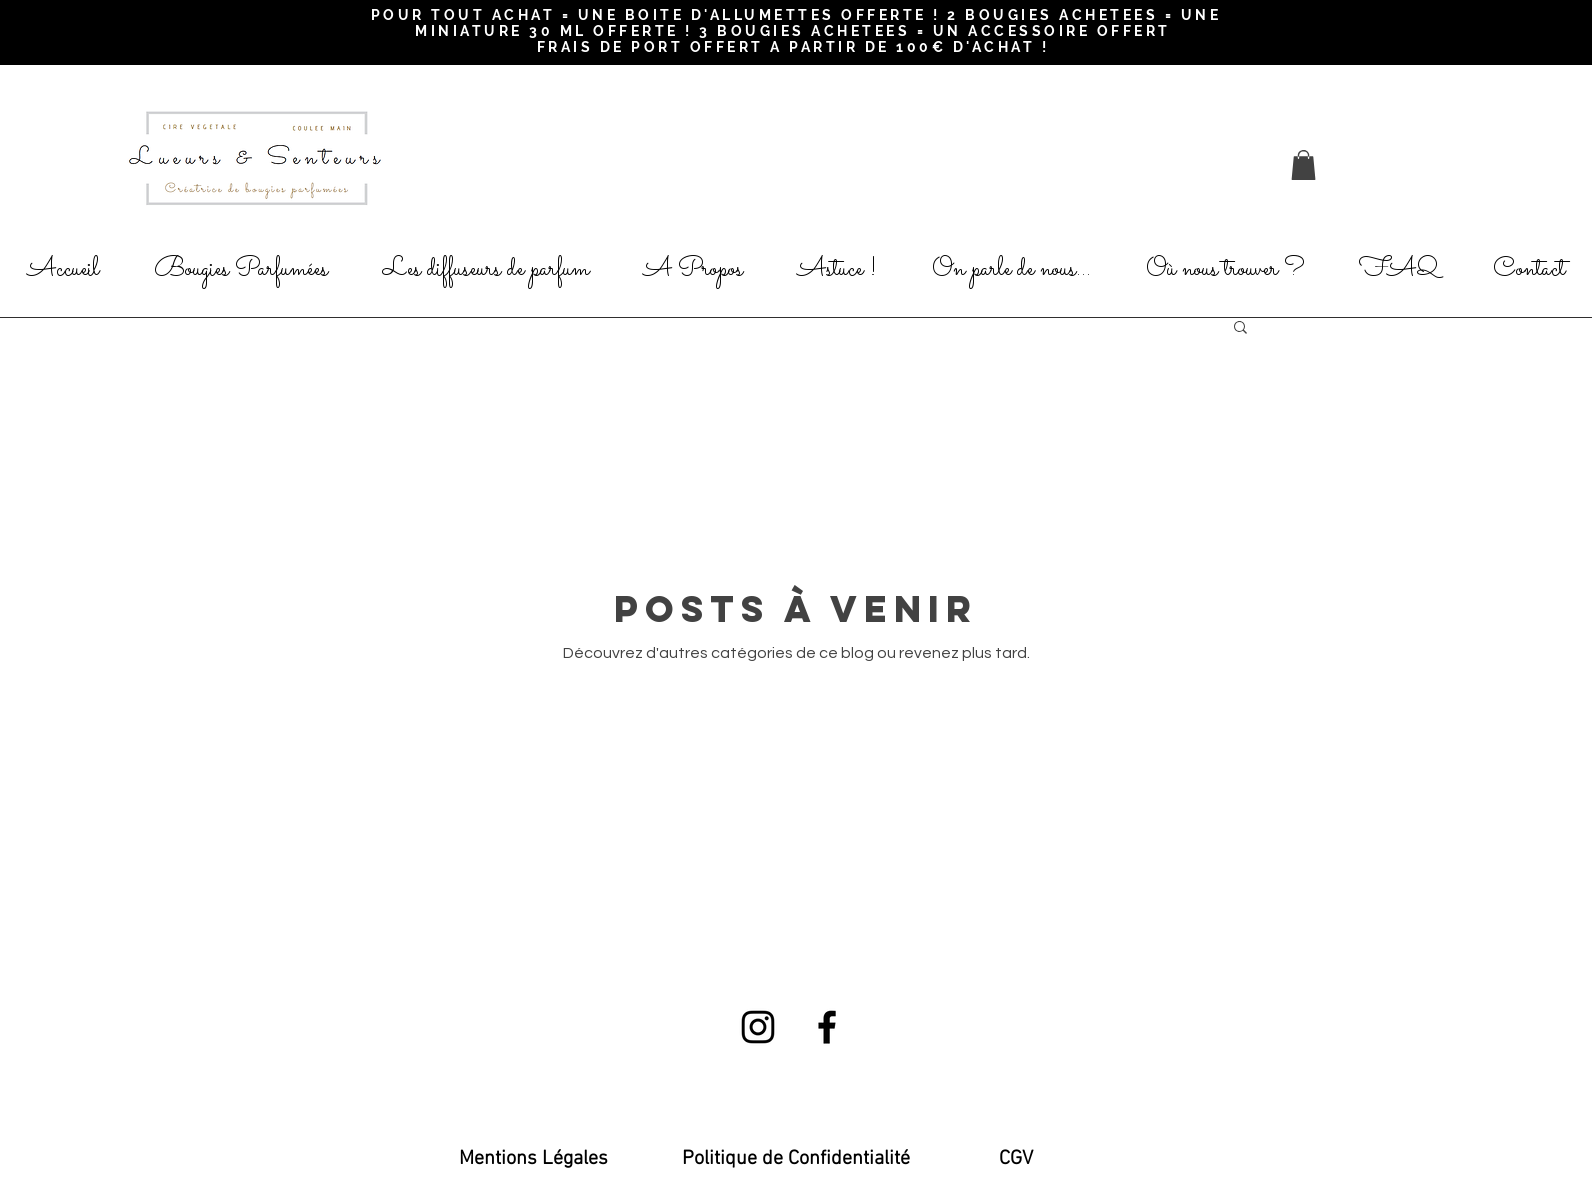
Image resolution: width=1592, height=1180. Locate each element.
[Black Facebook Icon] (827, 1027)
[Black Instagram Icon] (758, 1027)
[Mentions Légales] (533, 1159)
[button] (1303, 165)
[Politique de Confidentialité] (796, 1159)
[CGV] (1016, 1159)
